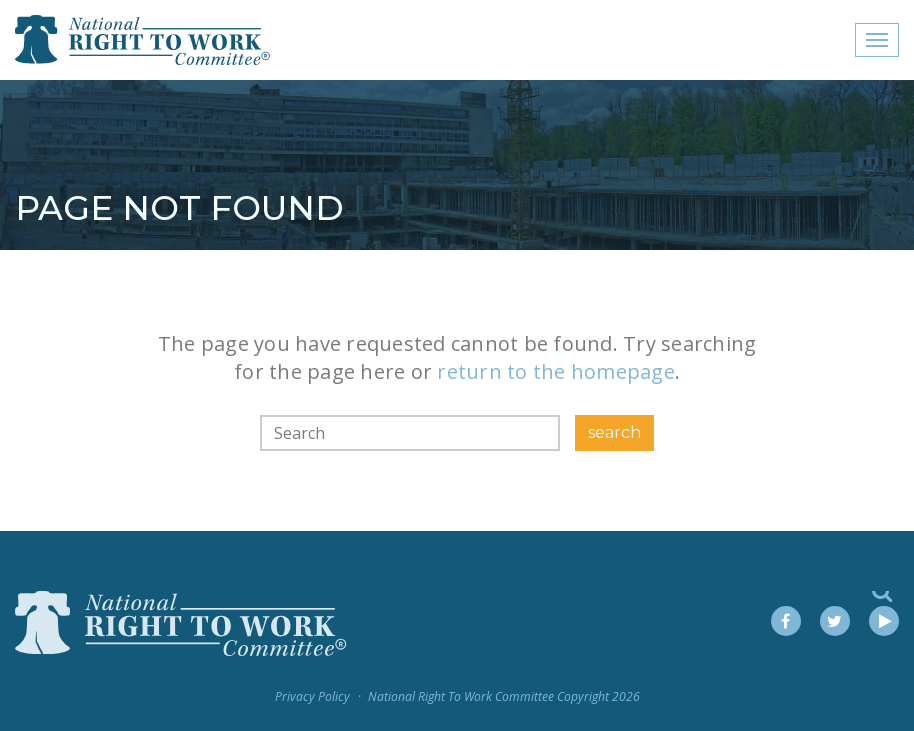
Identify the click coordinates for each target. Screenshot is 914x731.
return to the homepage (556, 371)
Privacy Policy (312, 696)
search (614, 432)
